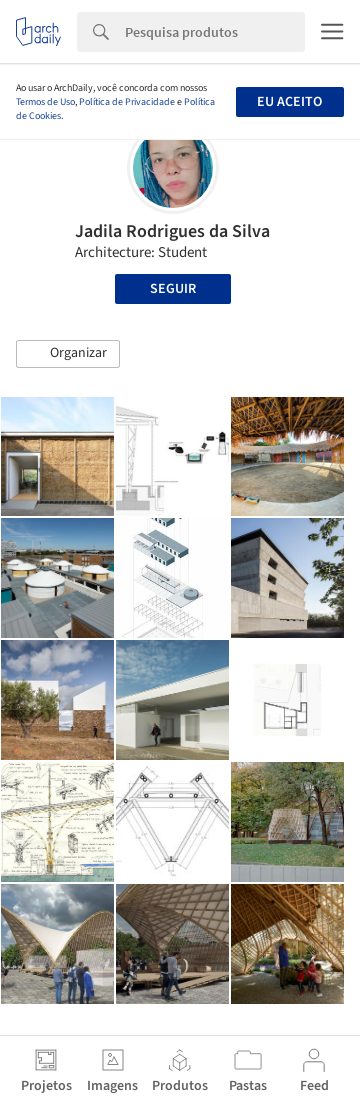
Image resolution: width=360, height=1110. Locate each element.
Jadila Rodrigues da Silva (172, 231)
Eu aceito (289, 102)
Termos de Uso (45, 102)
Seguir (173, 289)
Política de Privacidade (127, 102)
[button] (68, 354)
